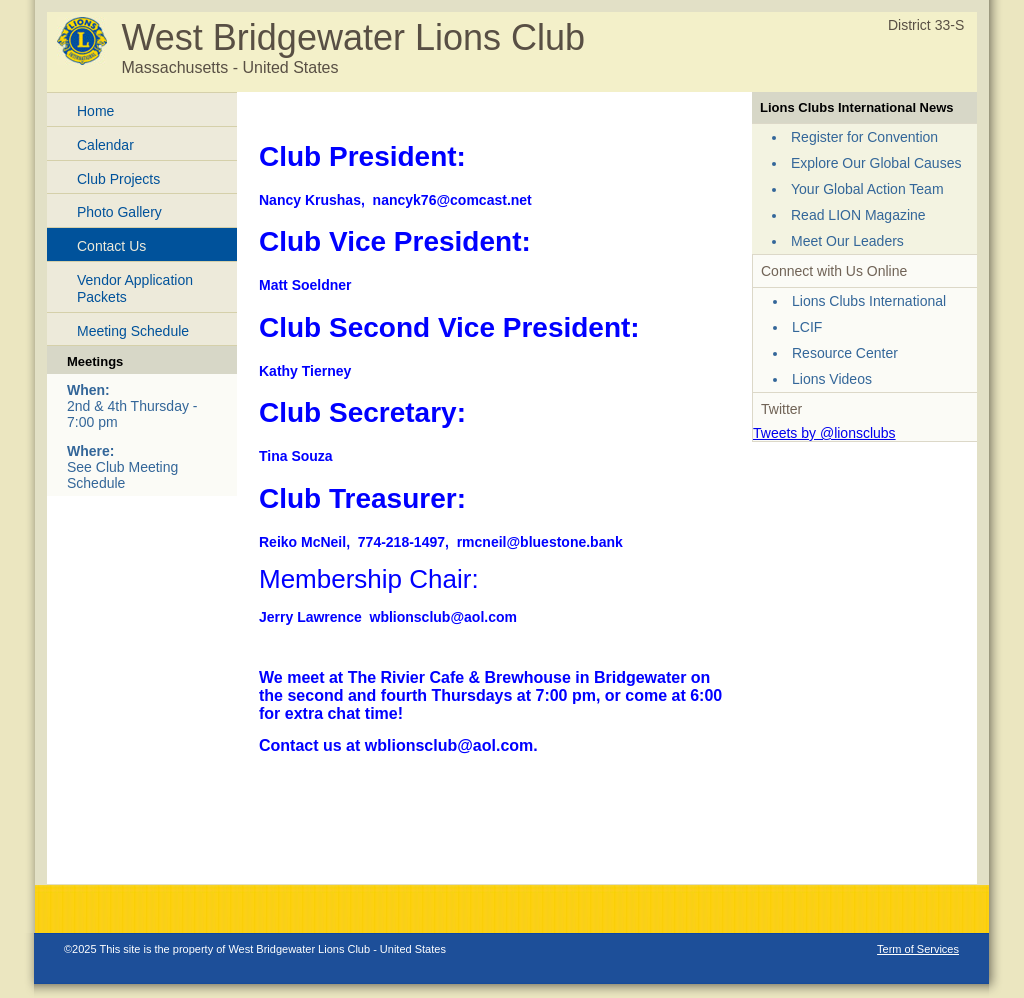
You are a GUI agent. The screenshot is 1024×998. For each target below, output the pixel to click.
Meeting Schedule (133, 331)
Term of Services (918, 949)
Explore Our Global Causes (876, 163)
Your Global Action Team (867, 189)
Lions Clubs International (869, 301)
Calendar (105, 145)
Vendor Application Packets (135, 288)
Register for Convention (864, 137)
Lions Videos (832, 379)
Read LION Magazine (858, 215)
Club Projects (118, 179)
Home (95, 111)
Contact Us (111, 246)
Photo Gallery (119, 212)
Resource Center (845, 353)
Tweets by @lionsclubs (824, 433)
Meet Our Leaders (847, 241)
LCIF (807, 327)
